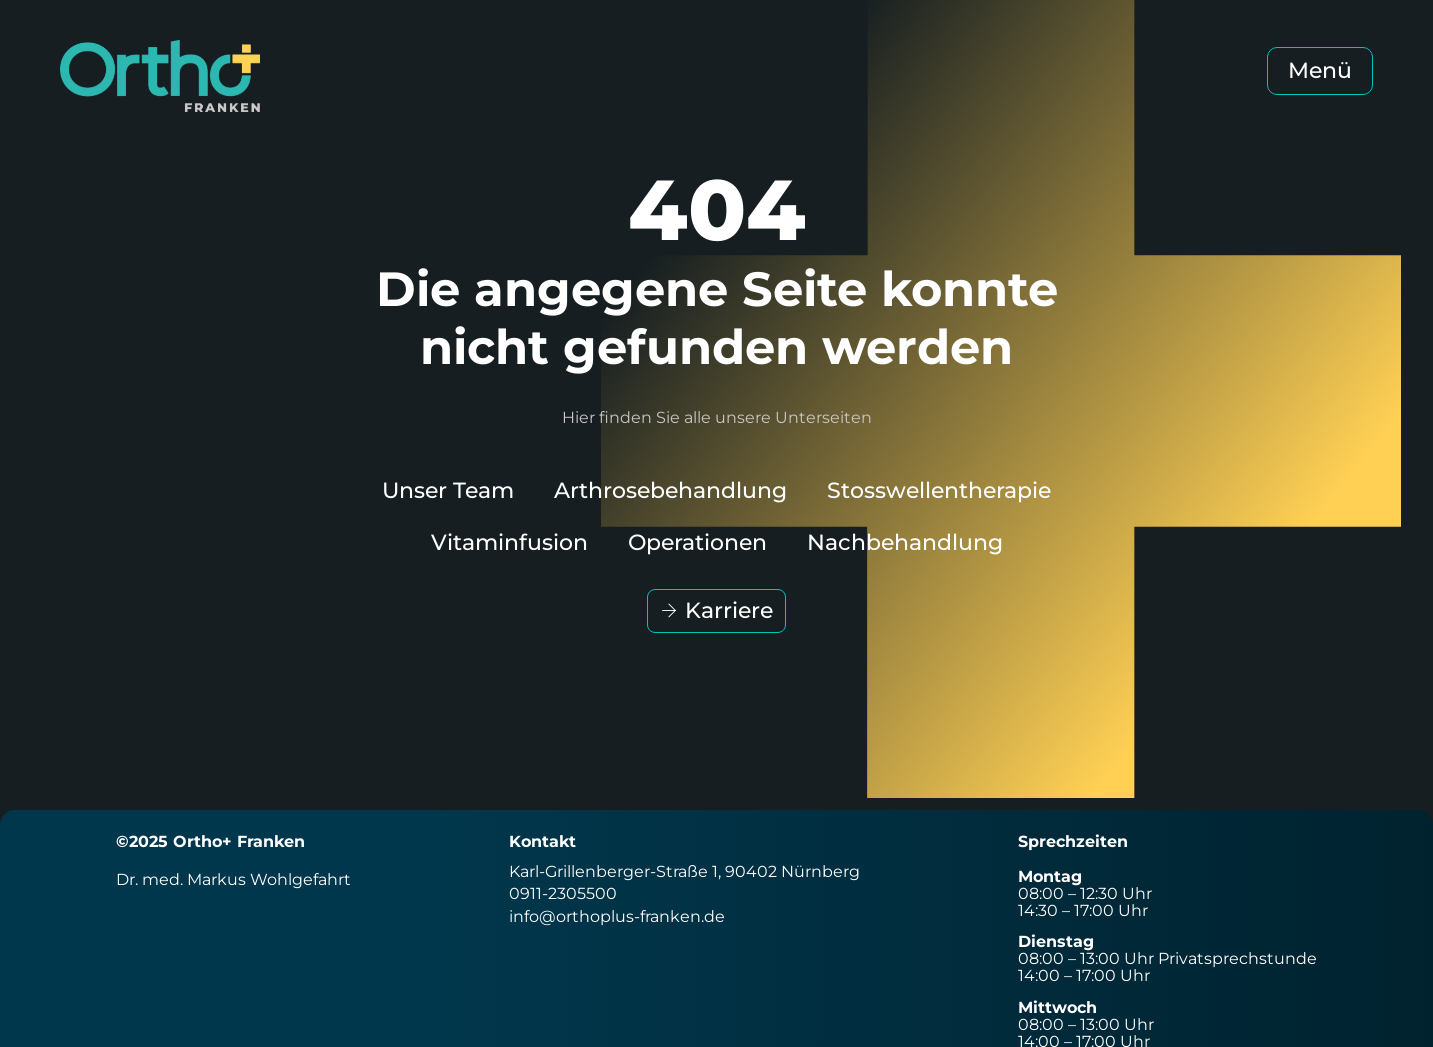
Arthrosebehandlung (670, 490)
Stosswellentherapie (939, 490)
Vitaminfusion (509, 542)
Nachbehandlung (905, 542)
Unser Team (448, 490)
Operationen (697, 542)
